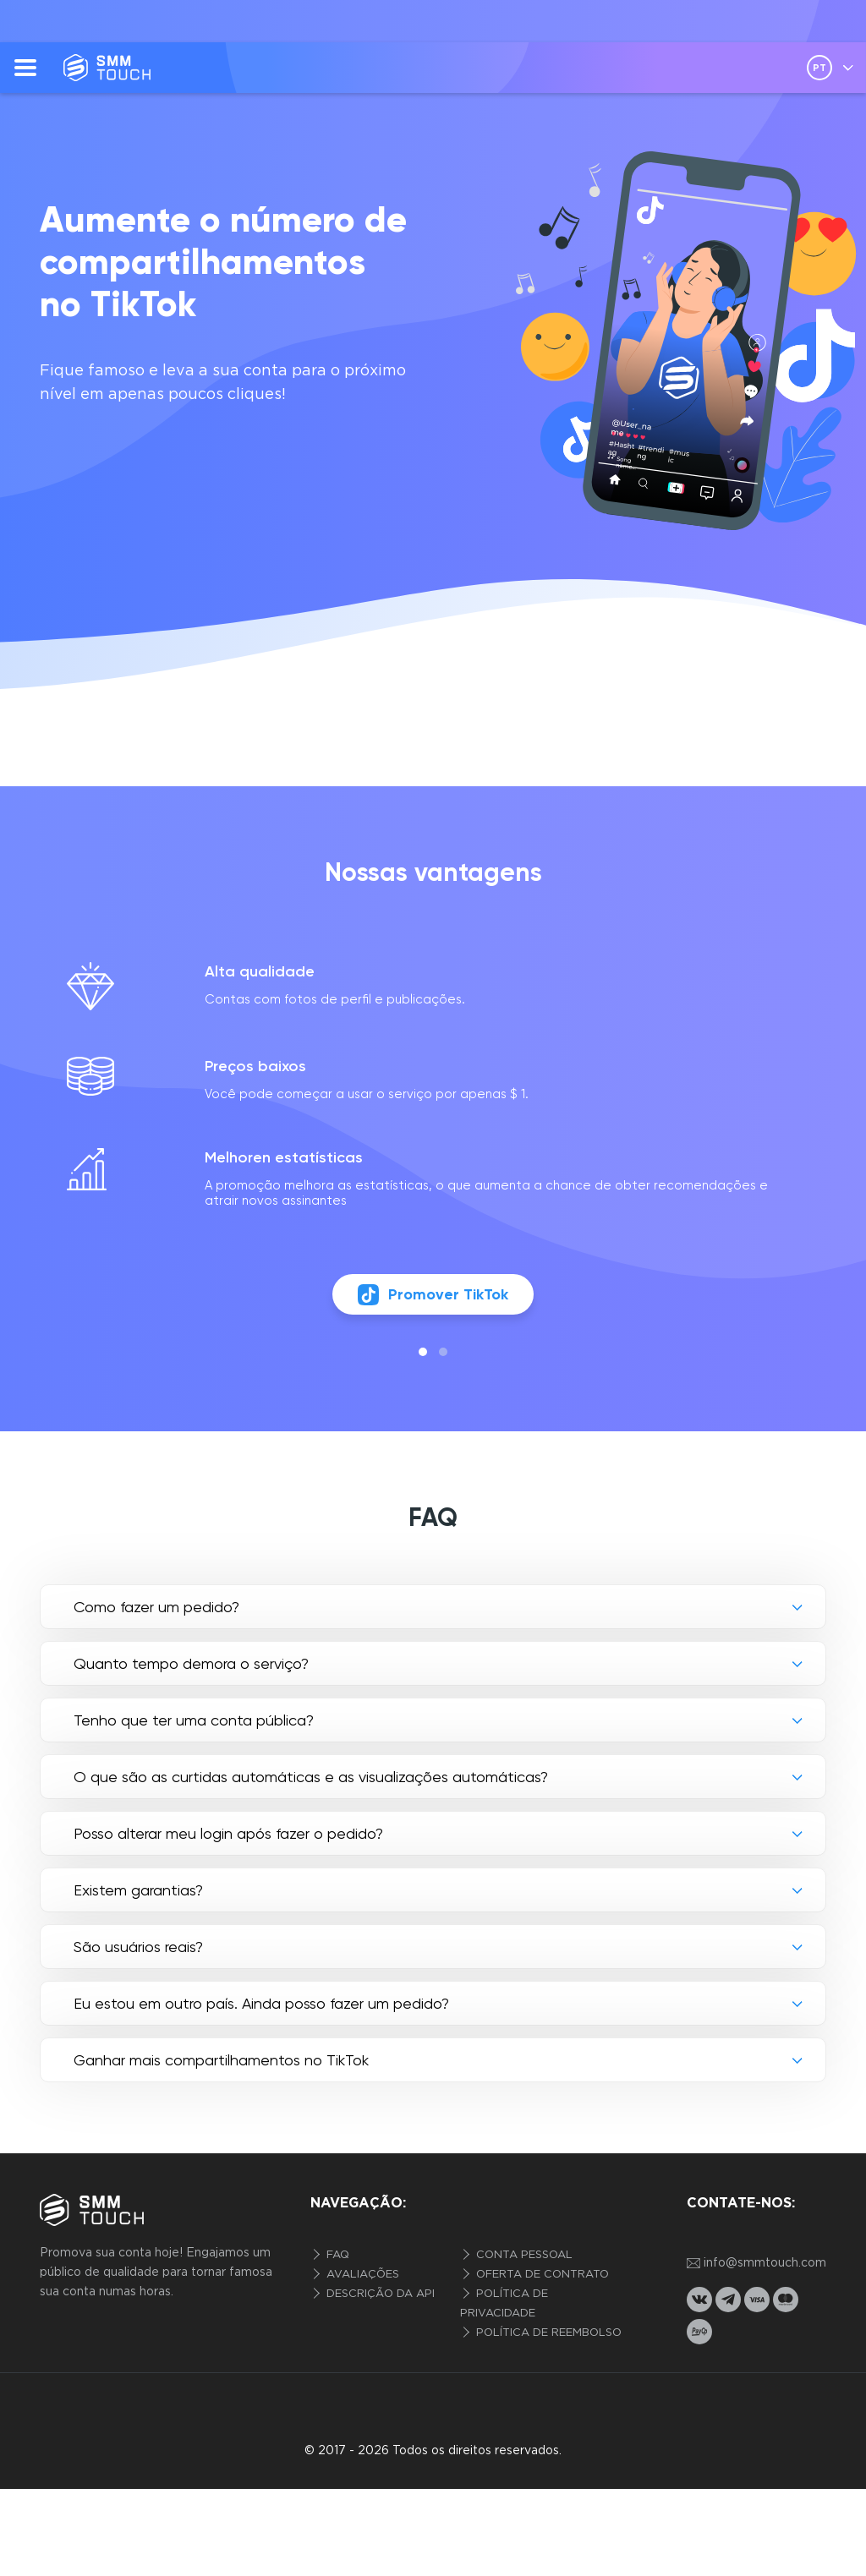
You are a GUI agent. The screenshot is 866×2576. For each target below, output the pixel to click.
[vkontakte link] (699, 2299)
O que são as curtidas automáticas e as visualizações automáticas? (311, 1777)
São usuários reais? (138, 1946)
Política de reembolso (547, 2333)
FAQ (336, 2255)
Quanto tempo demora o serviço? (191, 1663)
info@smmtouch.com (756, 2263)
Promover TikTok (433, 1294)
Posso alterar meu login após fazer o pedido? (228, 1833)
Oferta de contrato (541, 2274)
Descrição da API (379, 2294)
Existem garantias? (138, 1890)
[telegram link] (728, 2299)
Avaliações (361, 2274)
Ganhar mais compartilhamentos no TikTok (221, 2060)
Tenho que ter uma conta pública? (194, 1720)
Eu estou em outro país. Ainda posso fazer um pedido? (261, 2003)
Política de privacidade (504, 2303)
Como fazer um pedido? (156, 1607)
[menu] (25, 67)
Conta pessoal (523, 2255)
